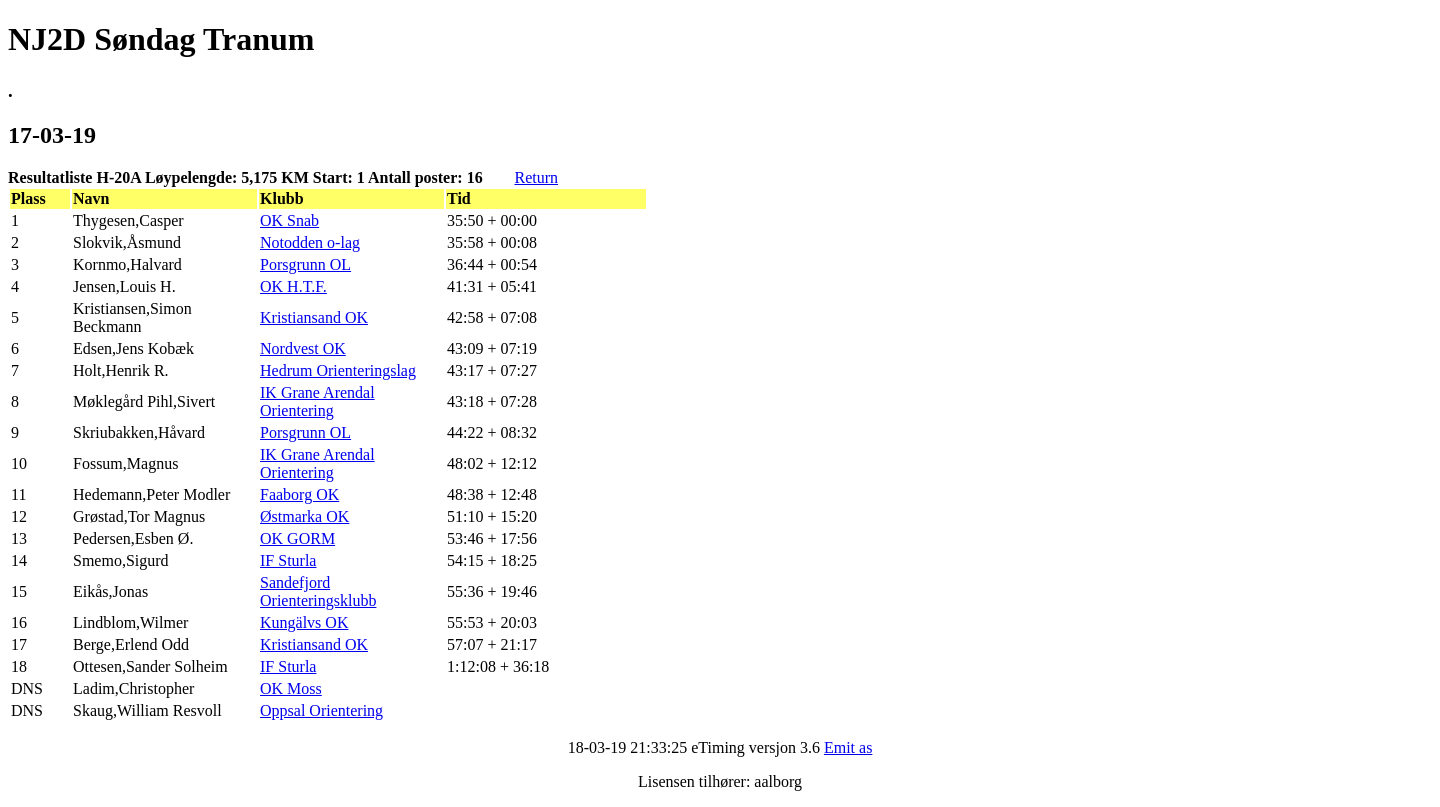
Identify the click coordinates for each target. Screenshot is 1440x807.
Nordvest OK (303, 348)
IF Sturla (288, 560)
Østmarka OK (304, 516)
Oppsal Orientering (321, 710)
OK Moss (291, 688)
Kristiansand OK (314, 317)
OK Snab (289, 220)
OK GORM (297, 538)
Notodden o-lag (310, 242)
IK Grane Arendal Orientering (317, 401)
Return (536, 177)
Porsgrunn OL (305, 264)
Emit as (848, 747)
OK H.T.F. (293, 286)
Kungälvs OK (304, 622)
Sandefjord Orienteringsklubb (318, 591)
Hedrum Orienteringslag (338, 370)
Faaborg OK (299, 494)
